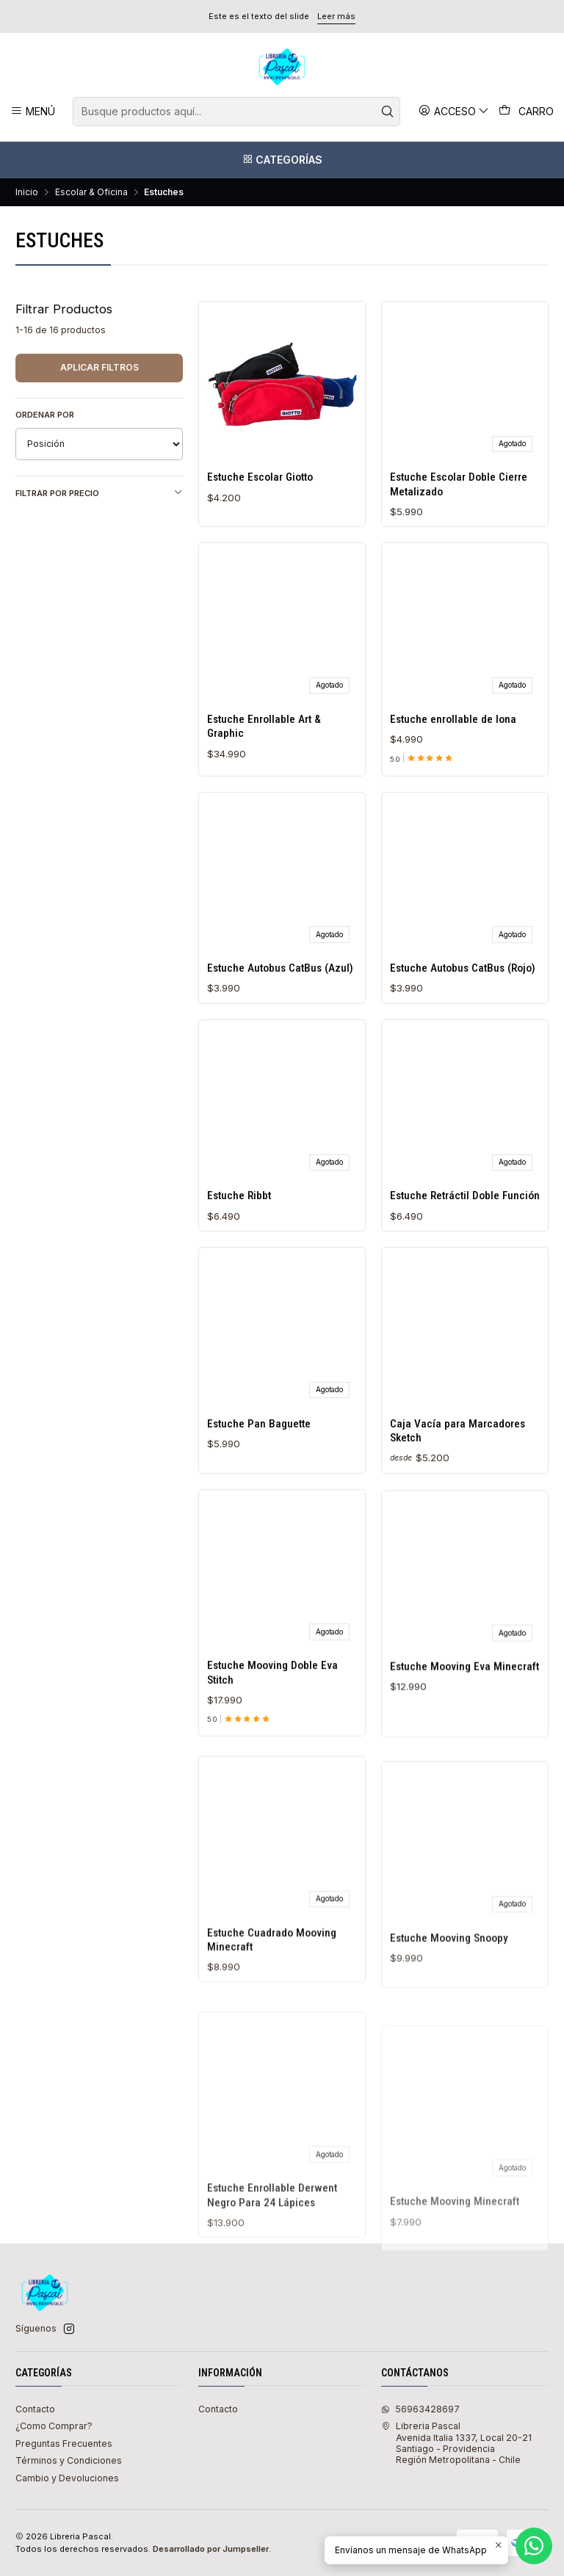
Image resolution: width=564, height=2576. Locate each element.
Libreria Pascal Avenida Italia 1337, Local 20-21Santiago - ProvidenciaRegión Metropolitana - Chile (456, 2442)
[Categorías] (282, 160)
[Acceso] (454, 111)
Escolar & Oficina (91, 192)
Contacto (35, 2409)
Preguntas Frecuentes (63, 2443)
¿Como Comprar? (54, 2425)
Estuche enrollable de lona (453, 782)
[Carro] (526, 111)
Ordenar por (44, 415)
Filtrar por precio (99, 492)
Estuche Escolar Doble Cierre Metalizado (458, 484)
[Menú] (33, 111)
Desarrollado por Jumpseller (211, 2549)
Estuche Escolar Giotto (260, 477)
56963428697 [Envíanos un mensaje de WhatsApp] (420, 2409)
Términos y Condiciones (68, 2460)
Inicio (26, 192)
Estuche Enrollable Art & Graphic (264, 769)
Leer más (336, 16)
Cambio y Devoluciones (67, 2478)
